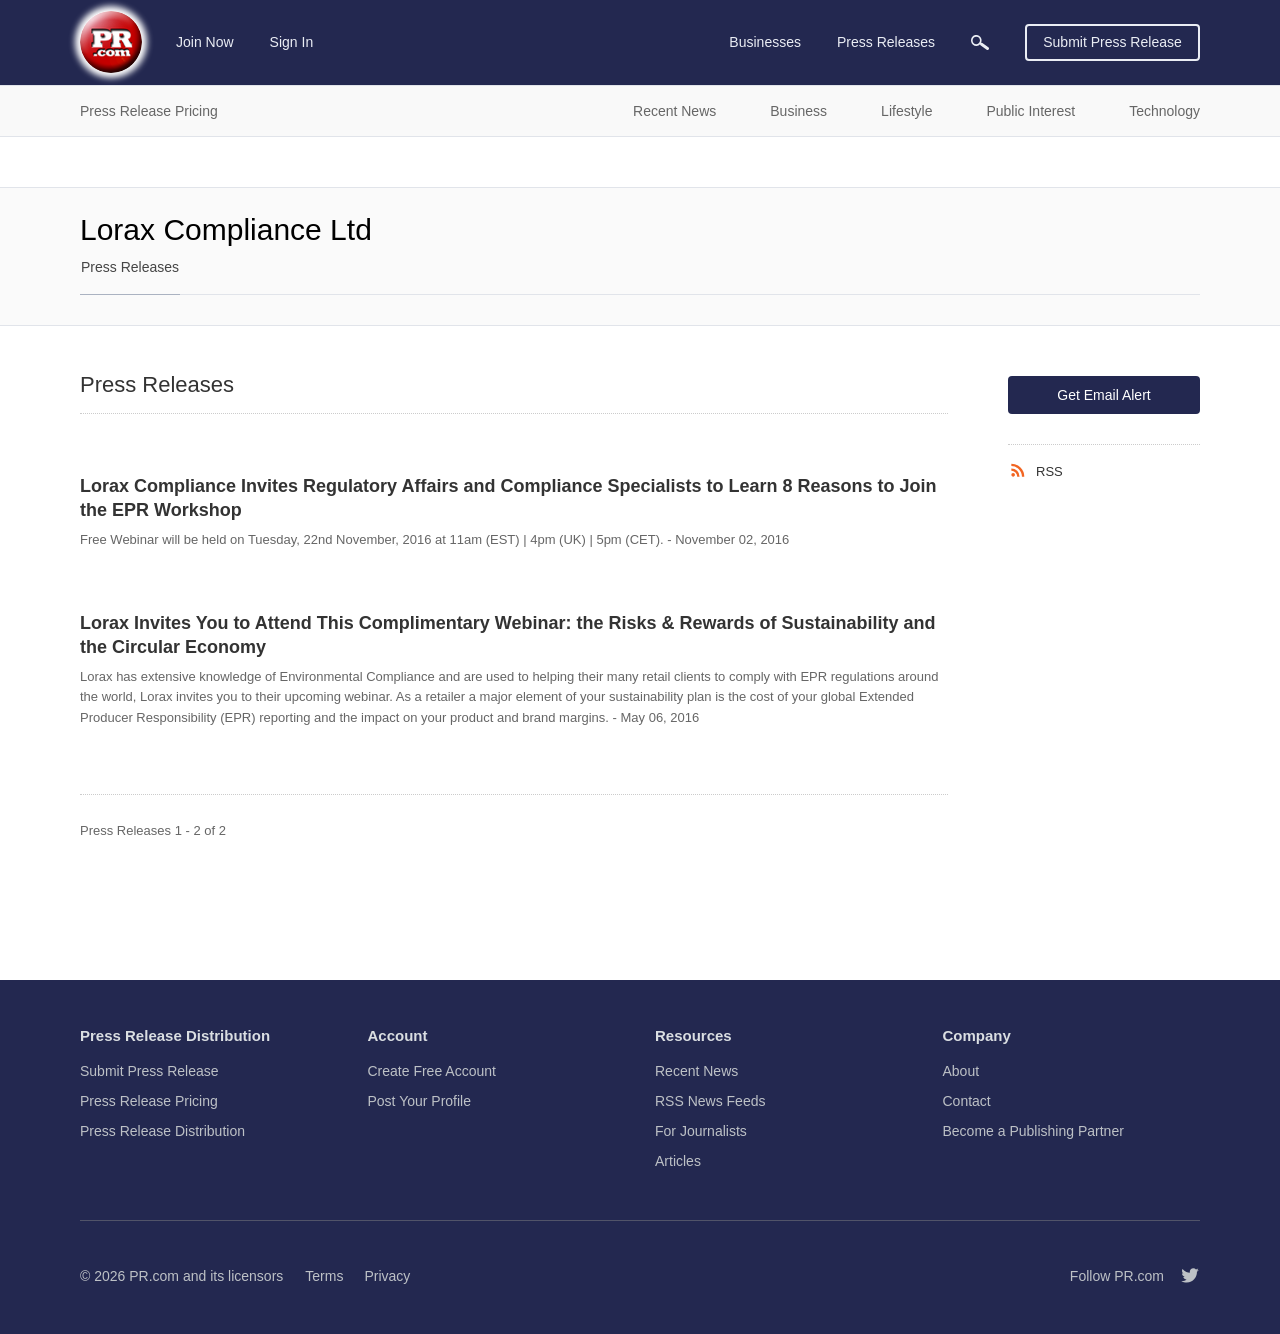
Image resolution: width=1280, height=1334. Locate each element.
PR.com (154, 1276)
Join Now (205, 42)
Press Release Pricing (149, 1101)
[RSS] (1022, 471)
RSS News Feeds (710, 1101)
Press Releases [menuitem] (886, 42)
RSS (1049, 471)
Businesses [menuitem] (765, 42)
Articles (678, 1161)
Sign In (292, 42)
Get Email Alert (1103, 395)
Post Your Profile (420, 1101)
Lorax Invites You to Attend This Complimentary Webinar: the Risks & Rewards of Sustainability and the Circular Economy (507, 635)
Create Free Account (432, 1071)
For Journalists (701, 1131)
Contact (967, 1101)
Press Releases (130, 267)
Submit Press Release (1112, 42)
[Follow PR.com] (1182, 1276)
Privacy (387, 1276)
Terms (324, 1276)
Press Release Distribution (162, 1131)
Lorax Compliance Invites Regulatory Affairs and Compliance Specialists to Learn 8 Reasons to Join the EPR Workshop (508, 498)
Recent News (696, 1071)
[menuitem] (980, 42)
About (961, 1071)
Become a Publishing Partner (1033, 1131)
